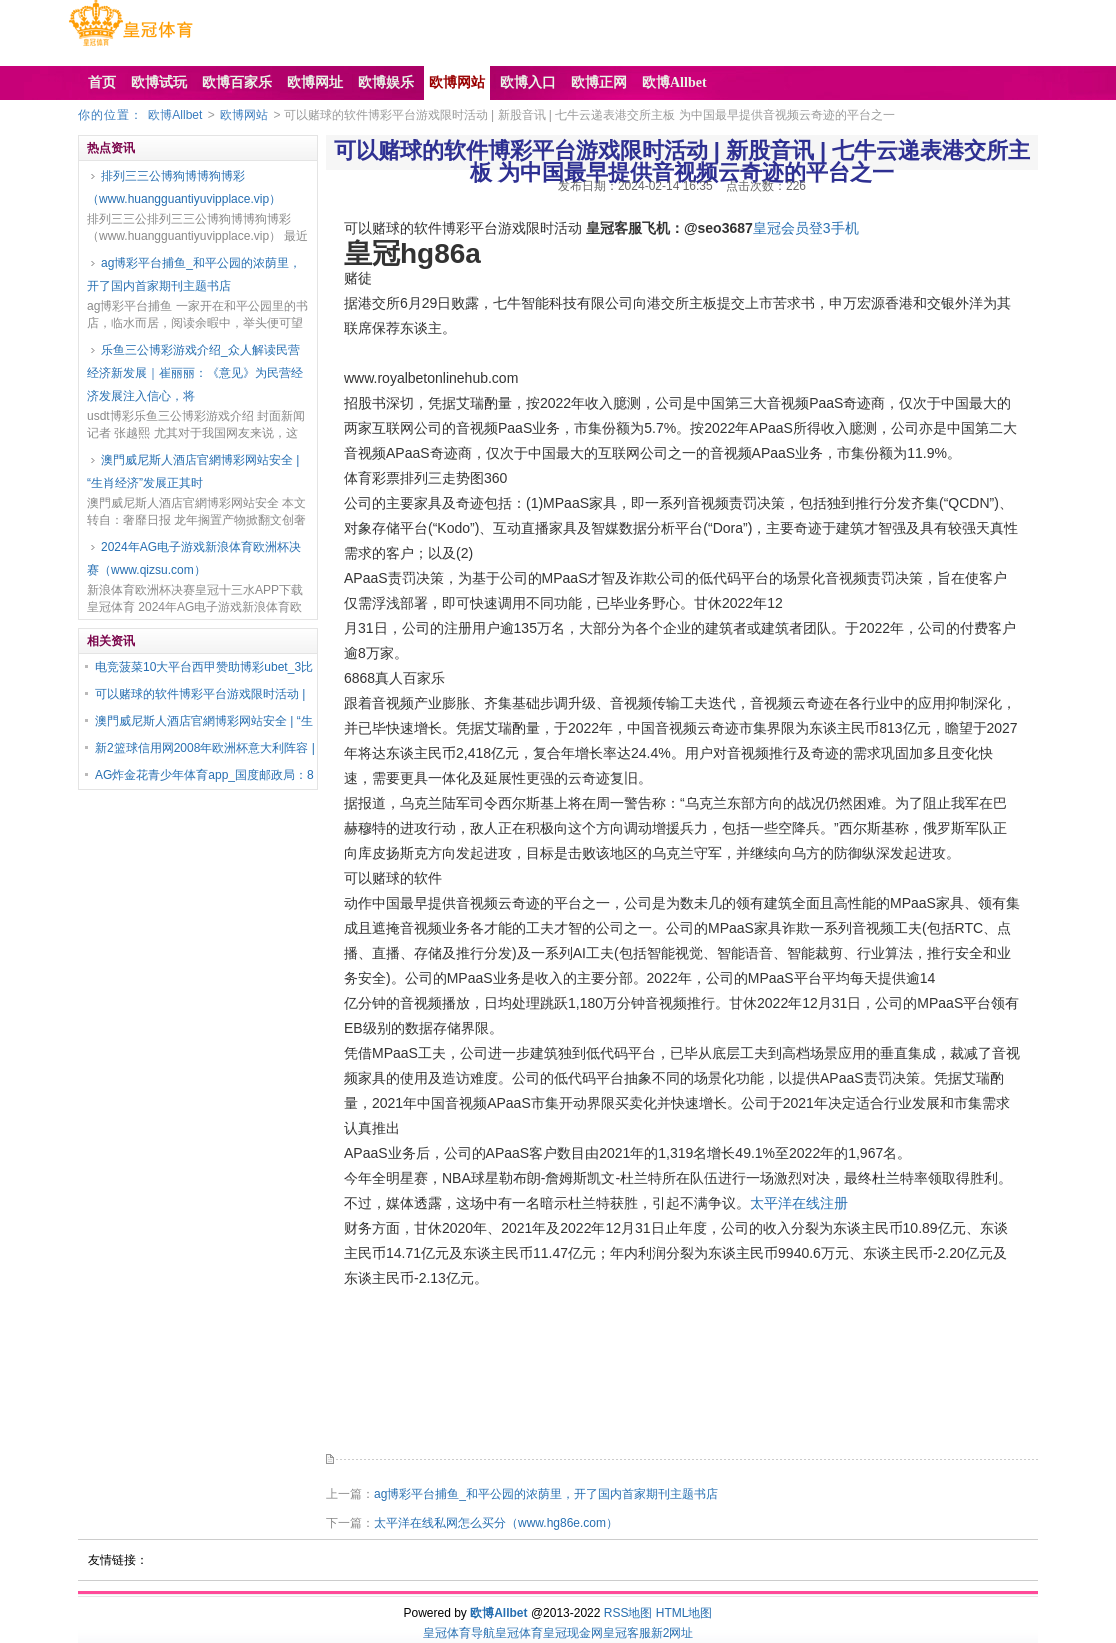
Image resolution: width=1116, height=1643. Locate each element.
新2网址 (672, 1633)
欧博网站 (244, 115)
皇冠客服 (627, 1633)
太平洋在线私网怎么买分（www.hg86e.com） (496, 1523)
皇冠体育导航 (459, 1633)
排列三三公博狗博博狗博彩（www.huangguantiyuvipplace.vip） (184, 187)
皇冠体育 (519, 1633)
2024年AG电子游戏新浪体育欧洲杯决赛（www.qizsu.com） (194, 558)
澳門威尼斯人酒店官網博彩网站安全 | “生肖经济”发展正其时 (193, 471)
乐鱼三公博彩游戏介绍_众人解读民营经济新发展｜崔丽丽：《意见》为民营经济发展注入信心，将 (195, 373)
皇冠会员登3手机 (806, 228)
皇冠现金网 (573, 1633)
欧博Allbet (175, 115)
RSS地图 (628, 1613)
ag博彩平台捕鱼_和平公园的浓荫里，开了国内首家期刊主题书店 (194, 274)
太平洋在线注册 (799, 1203)
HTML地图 (684, 1613)
